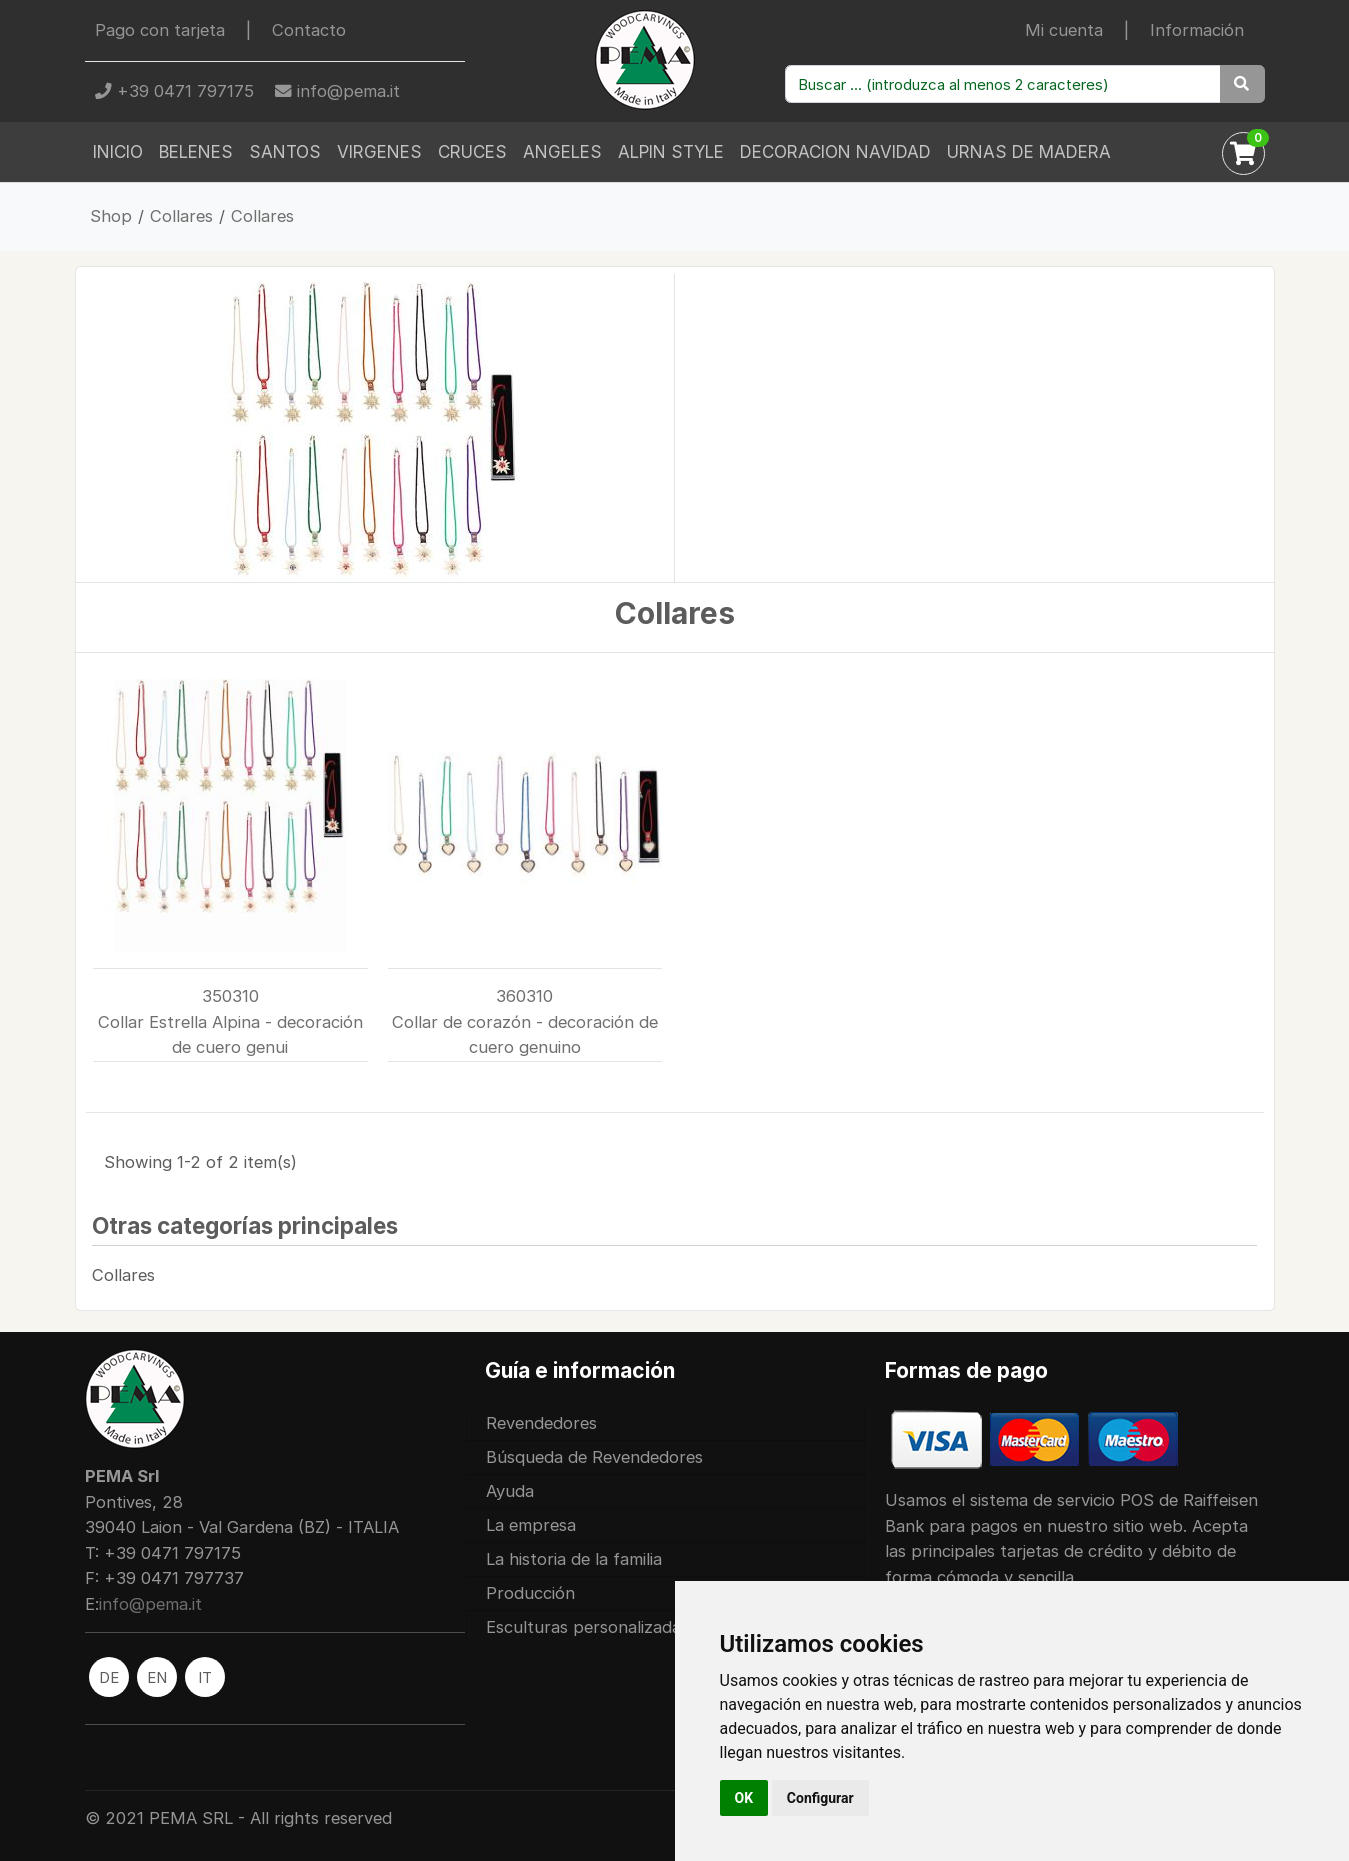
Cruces (472, 152)
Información (1197, 30)
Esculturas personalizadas (587, 1627)
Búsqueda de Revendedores (594, 1457)
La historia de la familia (574, 1559)
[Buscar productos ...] (1003, 84)
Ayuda (510, 1491)
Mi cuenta (1064, 30)
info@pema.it (337, 91)
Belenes (196, 152)
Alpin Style (671, 152)
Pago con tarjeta (160, 30)
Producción (530, 1593)
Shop (111, 216)
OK (744, 1798)
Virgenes (379, 152)
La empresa (531, 1525)
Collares (181, 216)
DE (109, 1677)
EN (157, 1677)
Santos (285, 152)
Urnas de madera (1029, 152)
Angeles (562, 152)
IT (205, 1677)
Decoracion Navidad (835, 152)
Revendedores (541, 1423)
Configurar (820, 1798)
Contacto (309, 30)
